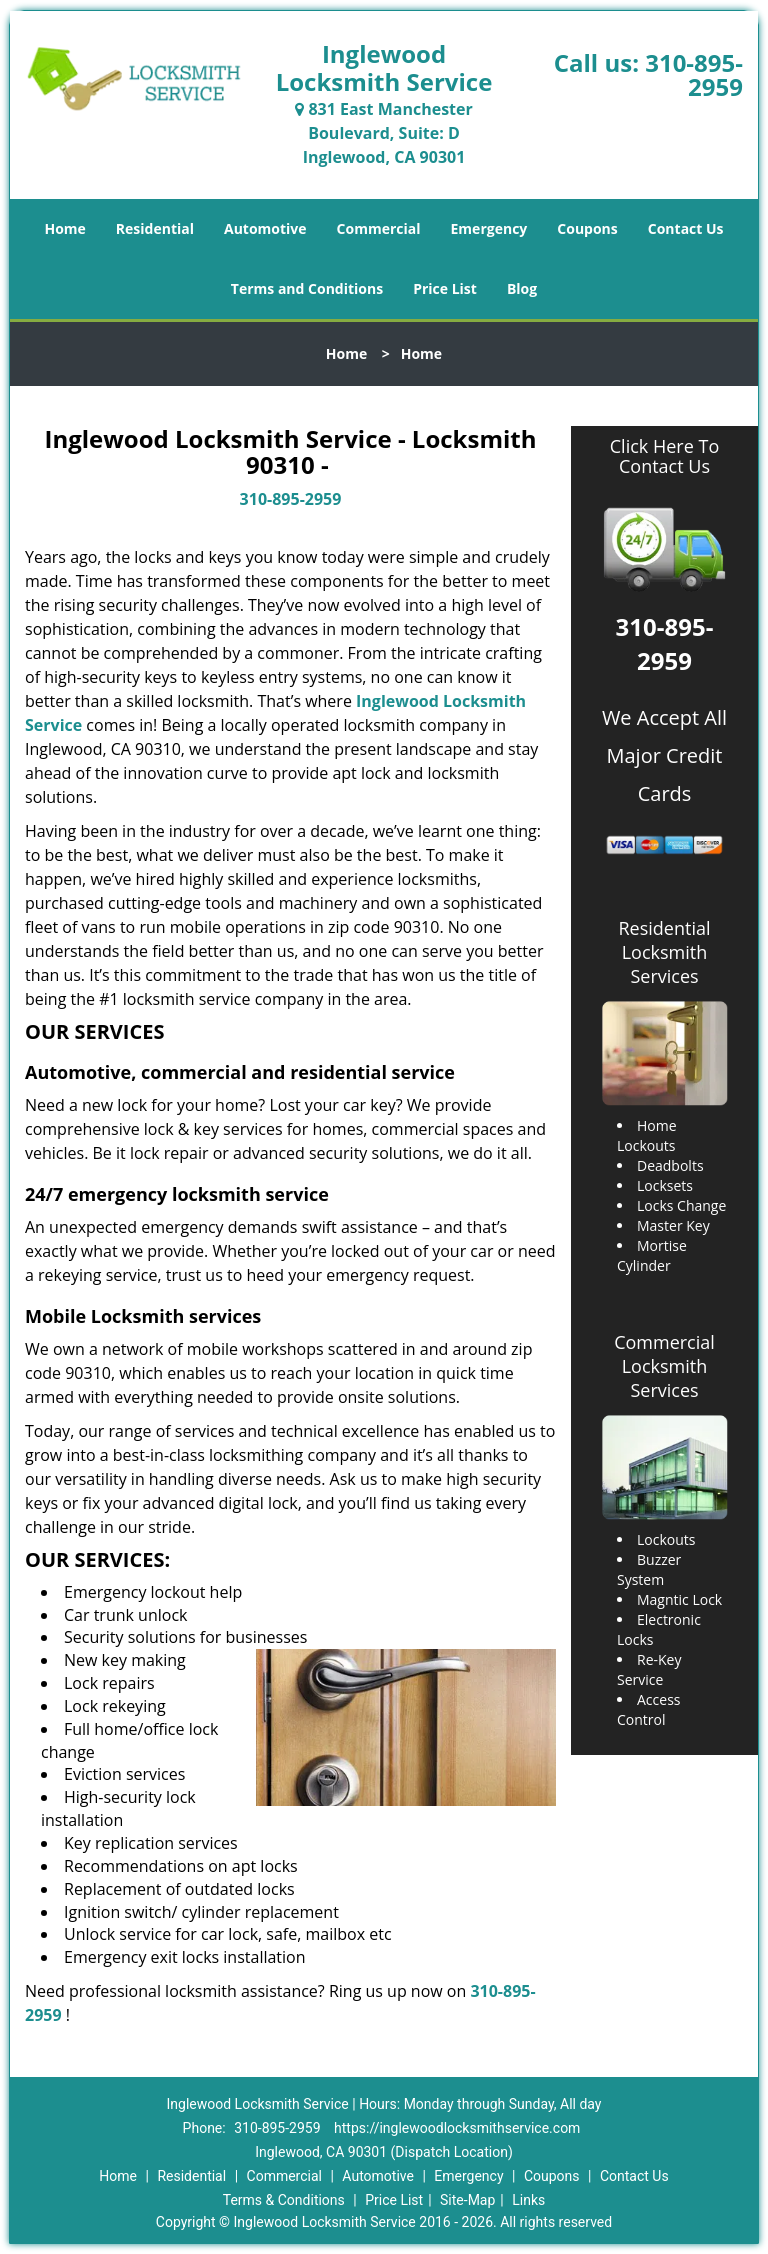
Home (64, 228)
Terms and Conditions (307, 288)
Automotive (265, 228)
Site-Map (467, 2200)
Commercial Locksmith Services (664, 1366)
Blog (522, 288)
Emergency (489, 228)
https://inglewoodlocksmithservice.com (457, 2128)
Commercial (379, 228)
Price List (445, 288)
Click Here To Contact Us (664, 457)
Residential (155, 228)
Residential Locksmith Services (664, 952)
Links (528, 2200)
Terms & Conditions (284, 2200)
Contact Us (686, 228)
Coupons (587, 228)
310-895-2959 (694, 74)
